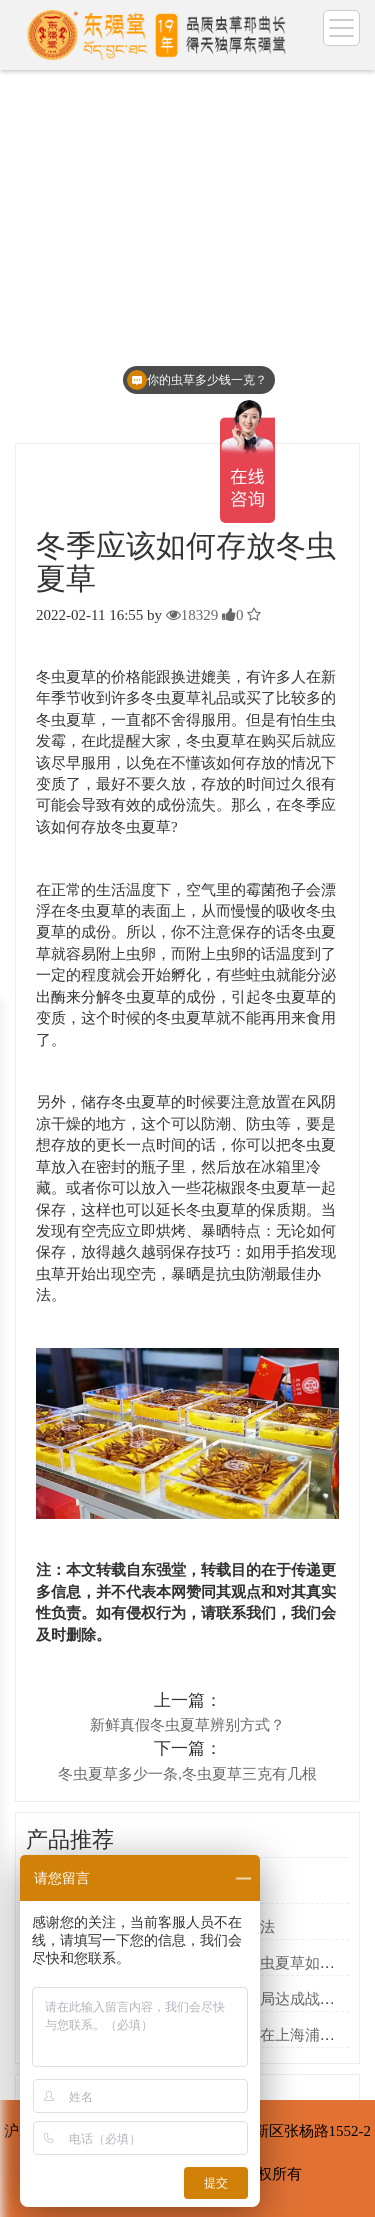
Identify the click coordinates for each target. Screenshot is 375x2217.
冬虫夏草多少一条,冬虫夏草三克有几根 (187, 1774)
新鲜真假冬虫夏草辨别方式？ (187, 1725)
